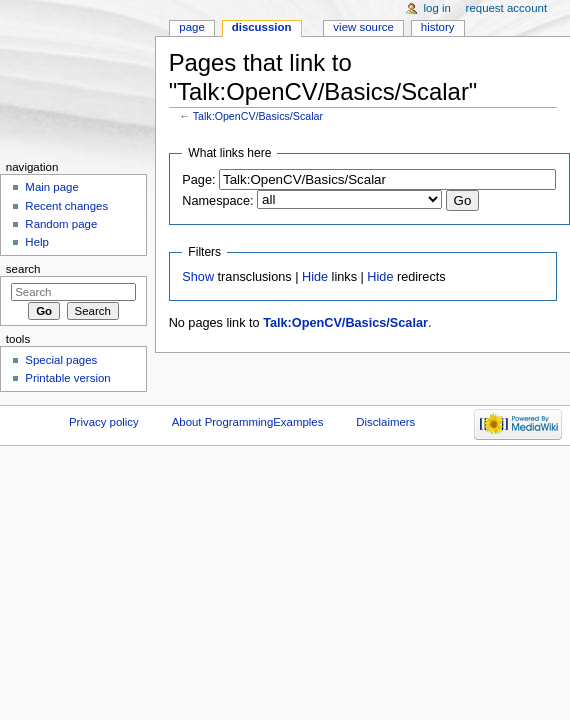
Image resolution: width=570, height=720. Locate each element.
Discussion (262, 27)
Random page (61, 224)
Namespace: (217, 201)
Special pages (61, 360)
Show (198, 277)
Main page (52, 187)
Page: (198, 180)
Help (37, 242)
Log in (437, 8)
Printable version (67, 378)
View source (363, 27)
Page (191, 27)
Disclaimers (385, 422)
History (438, 27)
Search (23, 269)
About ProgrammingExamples (248, 422)
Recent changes (66, 206)
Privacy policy (104, 422)
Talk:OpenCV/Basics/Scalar (258, 116)
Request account (507, 8)
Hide (315, 277)
